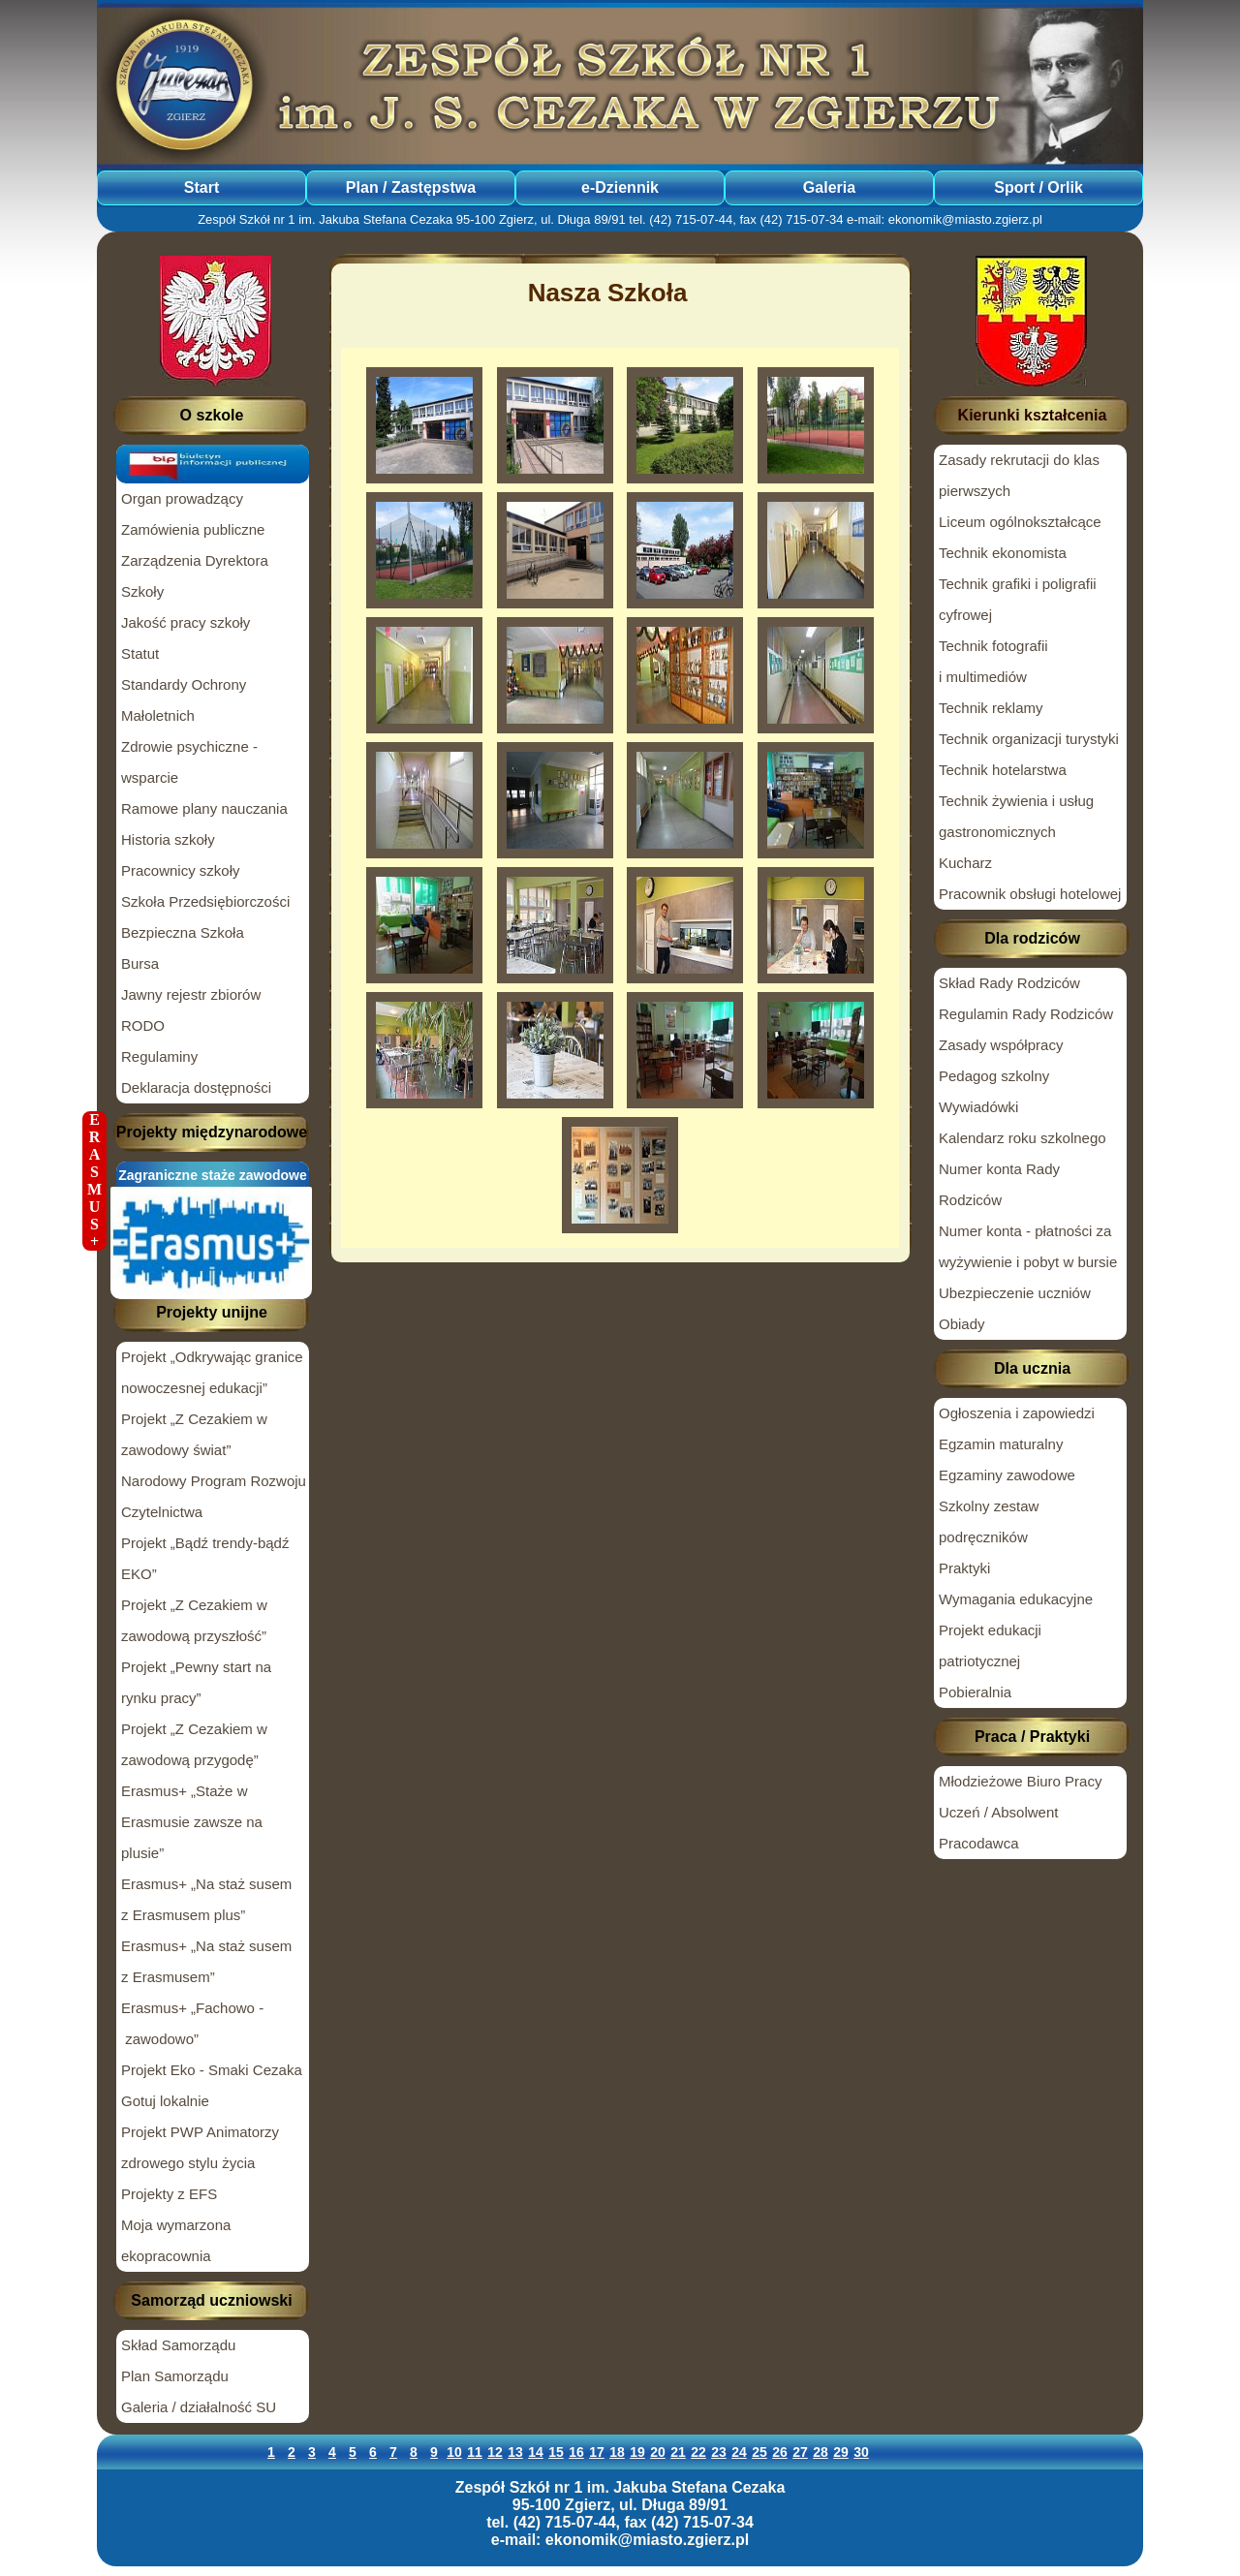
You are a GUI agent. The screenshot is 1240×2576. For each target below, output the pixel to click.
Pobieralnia (975, 1692)
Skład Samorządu (178, 2345)
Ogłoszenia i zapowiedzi (1017, 1413)
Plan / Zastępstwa (411, 187)
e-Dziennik (620, 187)
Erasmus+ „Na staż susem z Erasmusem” (206, 1961)
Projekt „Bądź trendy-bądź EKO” (205, 1558)
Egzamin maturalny (1001, 1444)
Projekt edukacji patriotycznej (990, 1645)
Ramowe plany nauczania (204, 808)
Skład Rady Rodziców (1009, 983)
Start (201, 187)
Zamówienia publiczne (192, 529)
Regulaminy (159, 1056)
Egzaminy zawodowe (1007, 1475)
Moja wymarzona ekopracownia (176, 2240)
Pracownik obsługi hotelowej (1030, 893)
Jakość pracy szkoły (185, 622)
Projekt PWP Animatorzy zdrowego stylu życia (200, 2147)
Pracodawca (979, 1843)
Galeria (829, 187)
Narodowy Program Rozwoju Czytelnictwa (213, 1496)
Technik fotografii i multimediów (993, 661)
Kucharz (965, 862)
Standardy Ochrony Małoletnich (183, 700)
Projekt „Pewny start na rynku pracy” (196, 1682)
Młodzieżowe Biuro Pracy (1020, 1781)
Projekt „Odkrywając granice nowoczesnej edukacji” (212, 1372)
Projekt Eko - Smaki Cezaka (211, 2070)
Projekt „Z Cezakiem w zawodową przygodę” (194, 1744)
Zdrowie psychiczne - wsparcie (189, 762)
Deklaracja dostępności (196, 1087)
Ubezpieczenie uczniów (1015, 1293)
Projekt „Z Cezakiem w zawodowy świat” (194, 1434)
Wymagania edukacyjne (1016, 1599)
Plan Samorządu (175, 2376)
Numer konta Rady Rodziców (999, 1184)
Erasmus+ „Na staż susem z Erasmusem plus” (206, 1899)
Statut (140, 653)
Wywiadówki (978, 1107)
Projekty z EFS (169, 2194)
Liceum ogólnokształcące (1020, 521)
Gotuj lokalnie (165, 2101)
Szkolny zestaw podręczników (988, 1521)
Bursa (140, 963)
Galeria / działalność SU (198, 2407)
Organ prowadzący (182, 498)
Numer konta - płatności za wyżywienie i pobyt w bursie (1028, 1246)
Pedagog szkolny (994, 1076)
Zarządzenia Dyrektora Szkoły (194, 576)
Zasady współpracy (1001, 1045)
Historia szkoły (168, 839)
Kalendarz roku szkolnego (1022, 1138)
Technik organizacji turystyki (1029, 738)
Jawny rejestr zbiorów (191, 994)
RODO (143, 1025)
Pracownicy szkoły (180, 870)
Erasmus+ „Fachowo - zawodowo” (192, 2023)
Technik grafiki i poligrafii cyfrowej (1018, 599)
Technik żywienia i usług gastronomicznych (1016, 816)
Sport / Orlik (1038, 187)
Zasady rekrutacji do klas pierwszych (1019, 475)
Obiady (962, 1324)
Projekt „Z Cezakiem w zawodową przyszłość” (194, 1620)
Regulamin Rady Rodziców (1026, 1014)
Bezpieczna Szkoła (182, 932)
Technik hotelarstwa (1003, 769)
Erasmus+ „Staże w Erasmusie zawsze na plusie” (192, 1822)
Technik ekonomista (1003, 552)
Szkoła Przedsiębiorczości (205, 901)
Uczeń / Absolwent (998, 1812)
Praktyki (964, 1568)
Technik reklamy (991, 707)
